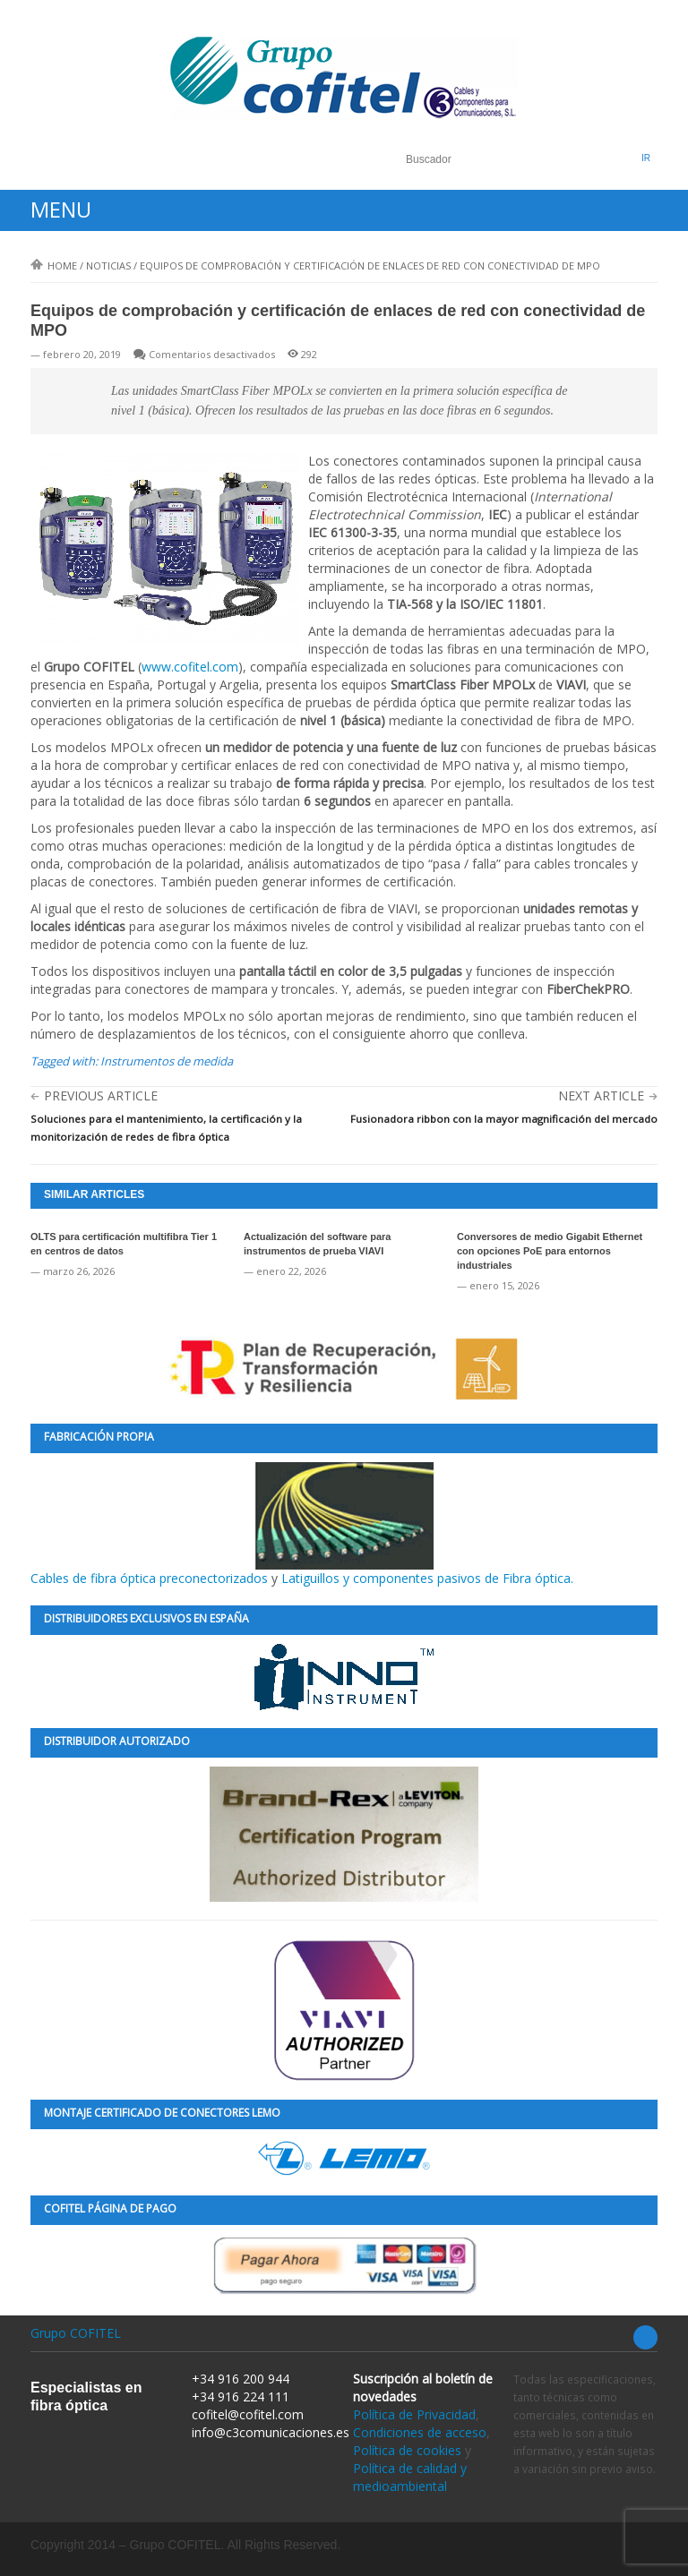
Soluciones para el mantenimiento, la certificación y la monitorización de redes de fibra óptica (166, 1127)
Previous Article (101, 1095)
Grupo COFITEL (75, 2332)
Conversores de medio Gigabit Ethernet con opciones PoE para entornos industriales (549, 1251)
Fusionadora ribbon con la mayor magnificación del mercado (504, 1118)
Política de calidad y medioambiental (410, 2477)
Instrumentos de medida (166, 1061)
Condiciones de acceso (419, 2432)
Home (53, 265)
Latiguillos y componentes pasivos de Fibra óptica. (427, 1578)
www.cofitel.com (190, 666)
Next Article (601, 1095)
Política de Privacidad (414, 2414)
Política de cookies (407, 2450)
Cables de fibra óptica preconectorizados (232, 1524)
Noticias (108, 265)
